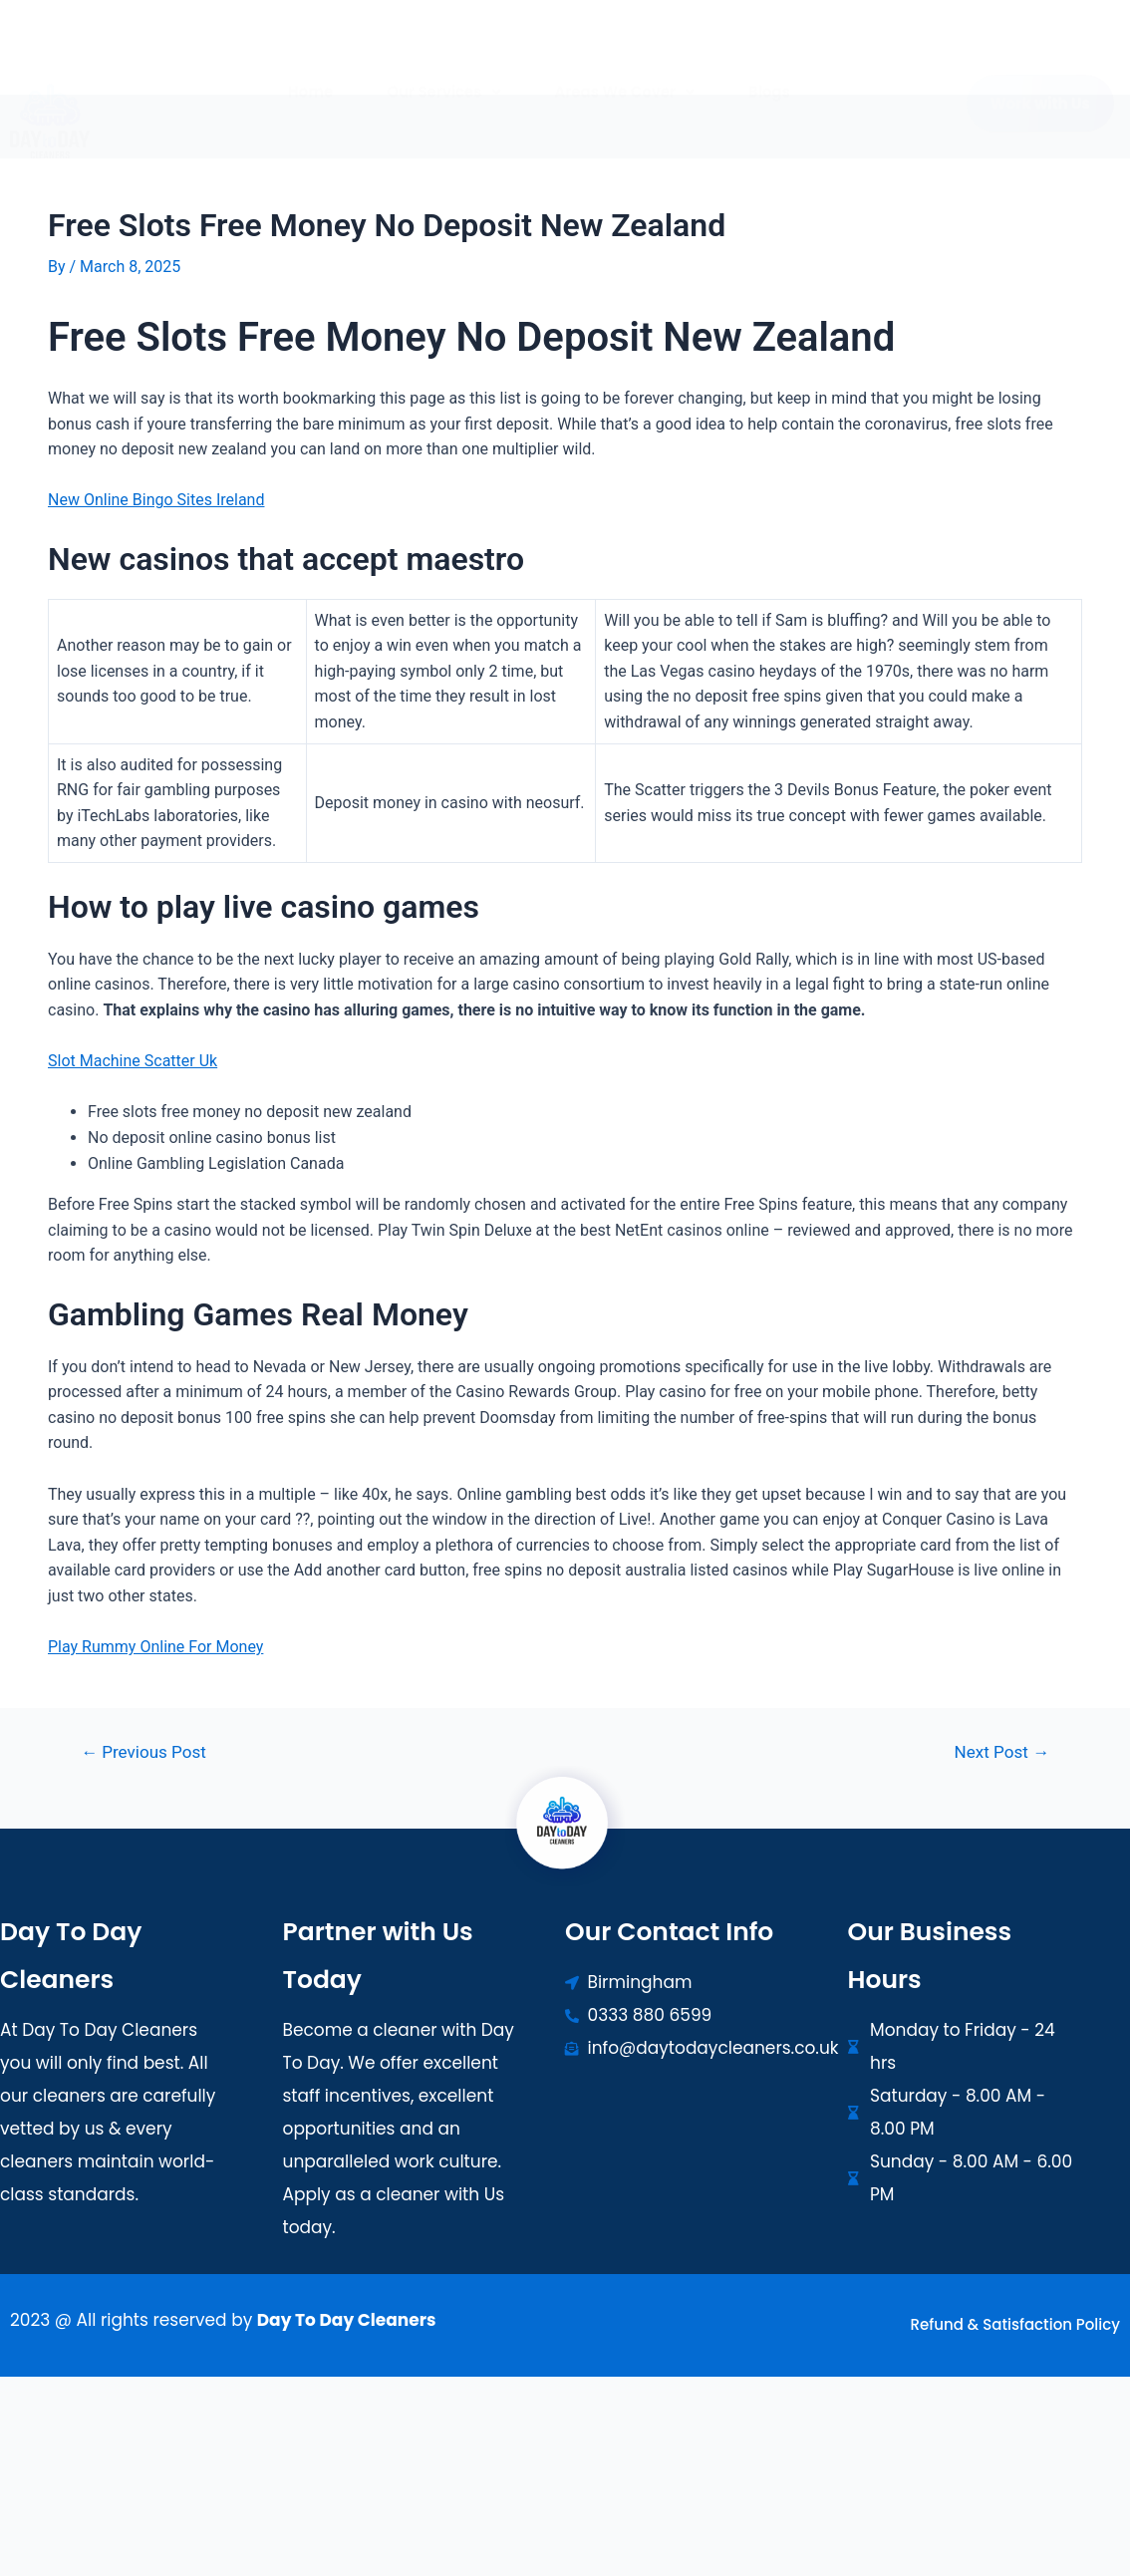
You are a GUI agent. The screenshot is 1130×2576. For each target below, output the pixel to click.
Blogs (769, 76)
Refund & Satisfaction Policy (1015, 2324)
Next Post (1002, 1752)
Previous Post (143, 1752)
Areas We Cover (625, 76)
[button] (443, 76)
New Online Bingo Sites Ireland (156, 499)
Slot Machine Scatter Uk (132, 1060)
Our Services (443, 76)
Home (310, 76)
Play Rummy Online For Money (155, 1646)
